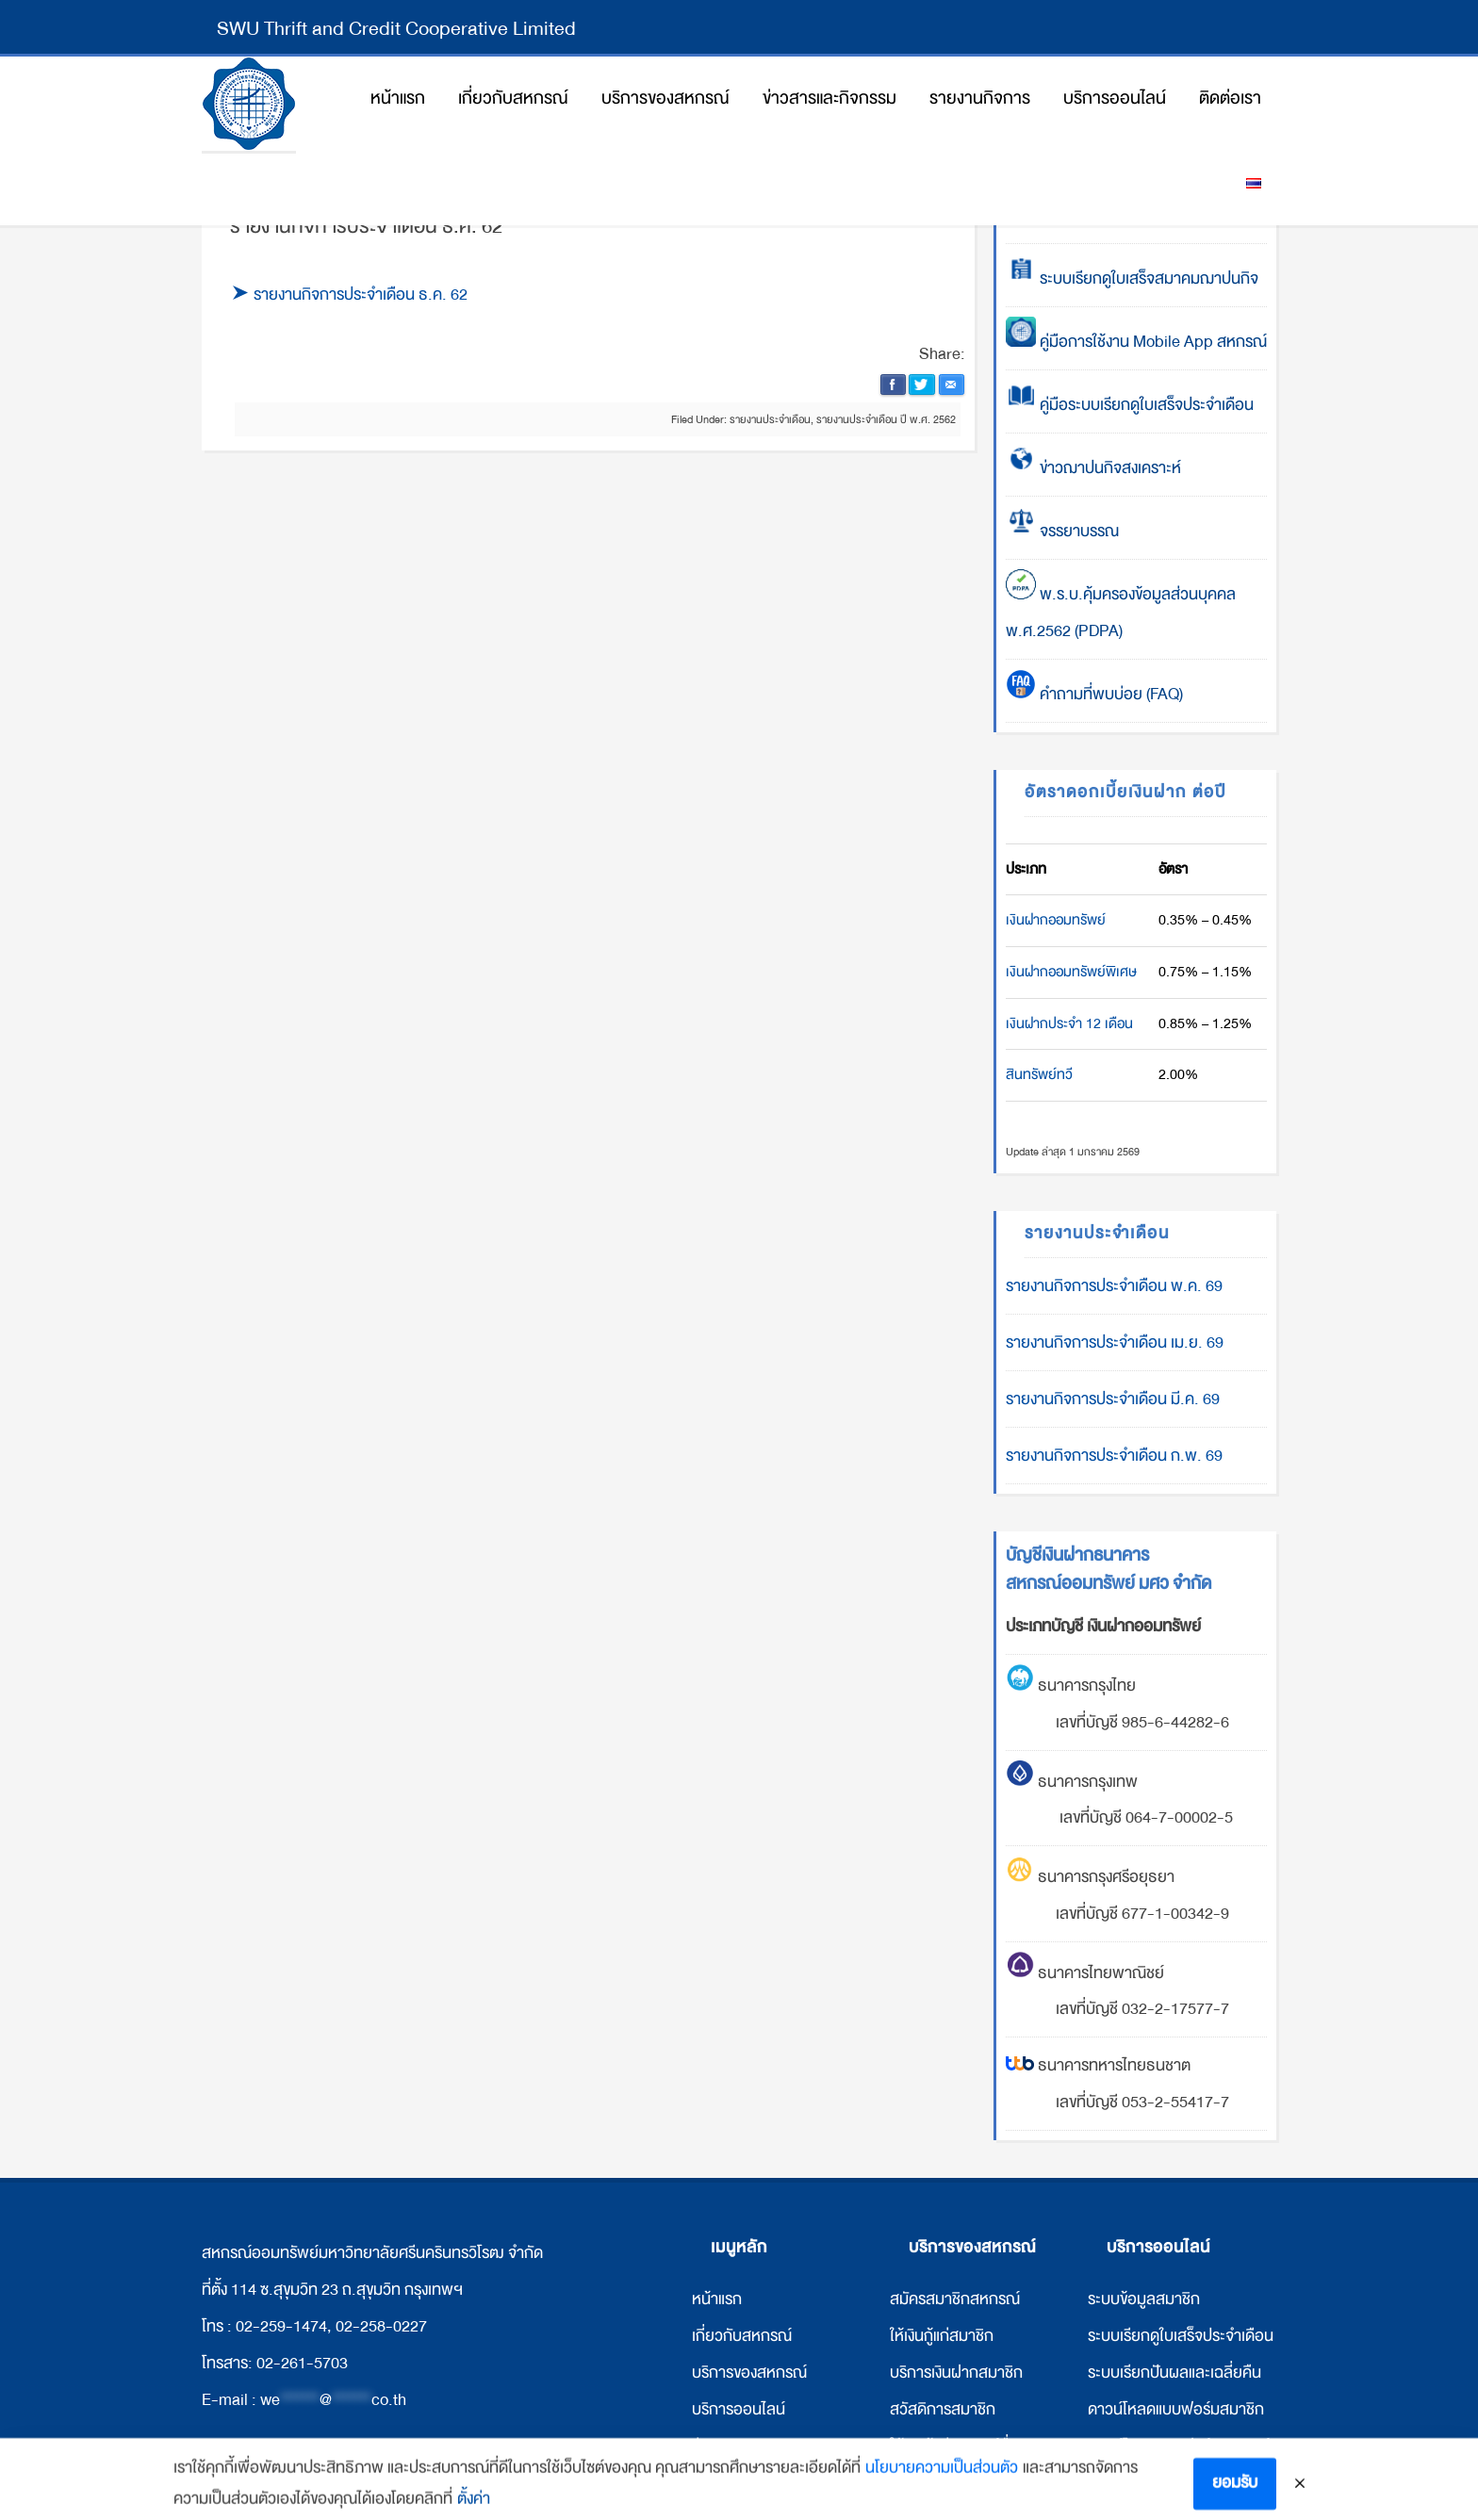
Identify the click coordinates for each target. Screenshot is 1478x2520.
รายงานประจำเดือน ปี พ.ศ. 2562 (886, 419)
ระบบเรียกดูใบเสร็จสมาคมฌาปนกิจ (1132, 278)
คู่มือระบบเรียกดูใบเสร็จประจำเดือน (1130, 404)
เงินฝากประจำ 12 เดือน (1069, 1023)
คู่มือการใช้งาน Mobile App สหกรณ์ (1136, 341)
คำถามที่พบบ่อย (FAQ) (1094, 694)
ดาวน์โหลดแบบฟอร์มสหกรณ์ (1179, 2446)
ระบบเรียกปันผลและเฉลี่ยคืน (1174, 2372)
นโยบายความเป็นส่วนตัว (941, 2489)
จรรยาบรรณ (1062, 531)
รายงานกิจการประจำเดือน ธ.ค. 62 (361, 294)
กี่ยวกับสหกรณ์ (744, 2335)
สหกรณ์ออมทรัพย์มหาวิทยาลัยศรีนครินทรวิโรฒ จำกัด (249, 104)
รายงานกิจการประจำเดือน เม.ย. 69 (1114, 1342)
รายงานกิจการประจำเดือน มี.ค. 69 (1113, 1399)
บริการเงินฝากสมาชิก (956, 2372)
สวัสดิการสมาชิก (942, 2409)
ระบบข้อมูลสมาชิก (1144, 2299)
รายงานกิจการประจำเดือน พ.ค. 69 (1114, 1286)
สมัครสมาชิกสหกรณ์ (955, 2299)
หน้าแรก (717, 2299)
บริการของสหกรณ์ (749, 2372)
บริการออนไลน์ (738, 2409)
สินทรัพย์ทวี (1039, 1074)
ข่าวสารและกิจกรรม (752, 2446)
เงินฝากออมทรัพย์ (1056, 920)
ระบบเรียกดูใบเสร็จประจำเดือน (1180, 2335)
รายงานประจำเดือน (770, 419)
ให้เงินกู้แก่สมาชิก (942, 2335)
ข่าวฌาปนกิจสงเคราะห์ (1108, 468)
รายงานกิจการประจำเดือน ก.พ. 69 (1114, 1455)
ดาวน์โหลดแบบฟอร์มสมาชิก (1176, 2409)
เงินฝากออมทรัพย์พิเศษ (1071, 971)
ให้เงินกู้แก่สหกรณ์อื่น (954, 2446)
